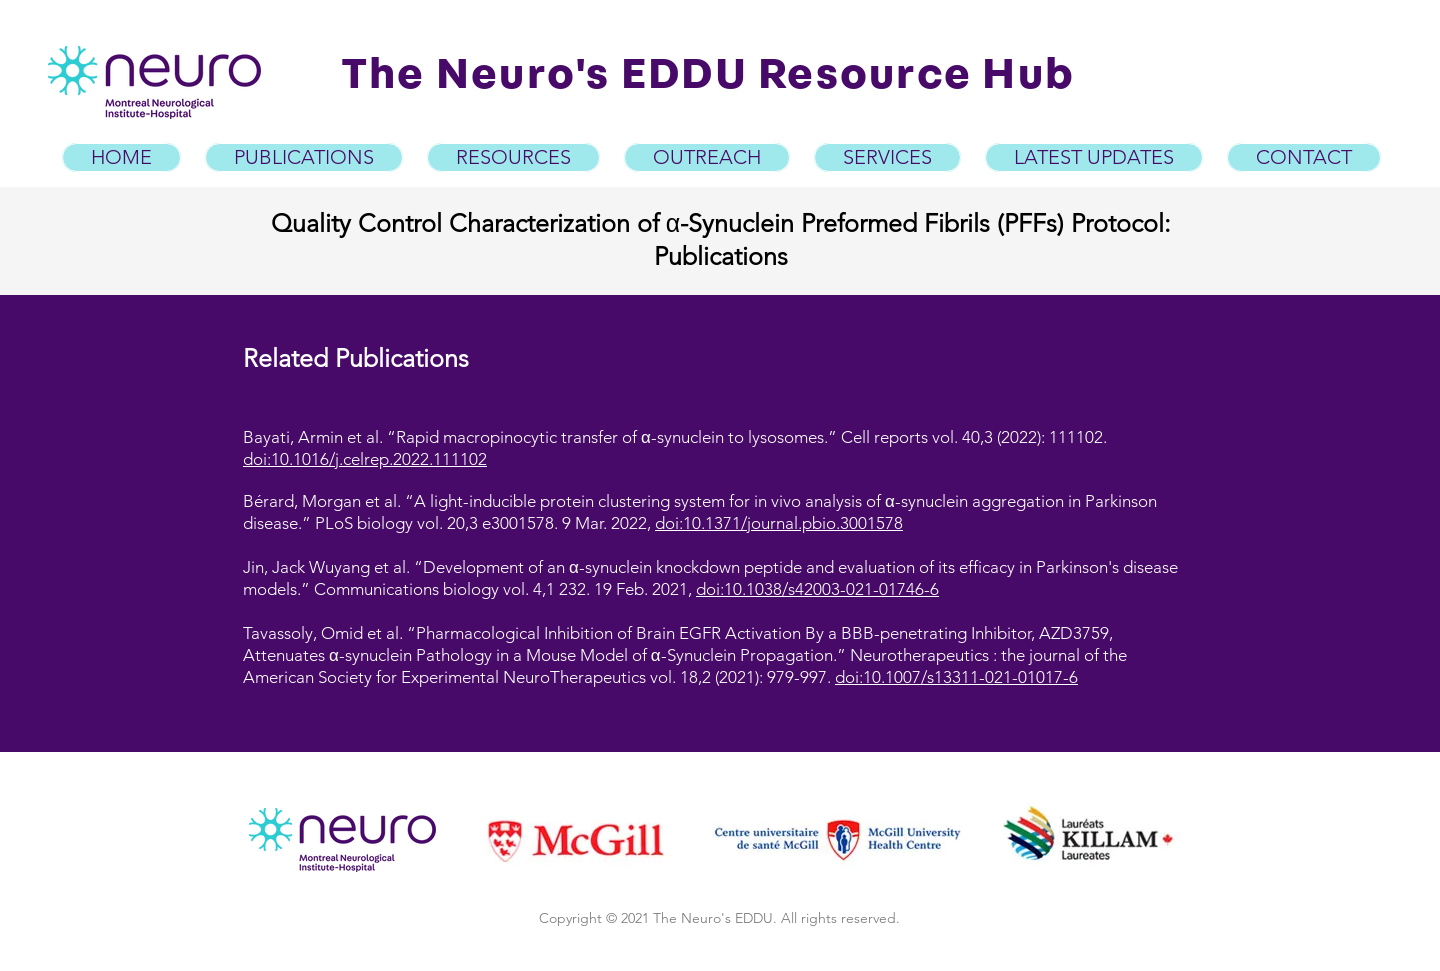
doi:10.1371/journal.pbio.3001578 (779, 523)
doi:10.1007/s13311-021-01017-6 (956, 677)
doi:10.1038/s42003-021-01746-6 (817, 589)
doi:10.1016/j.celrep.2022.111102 (365, 459)
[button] (513, 157)
